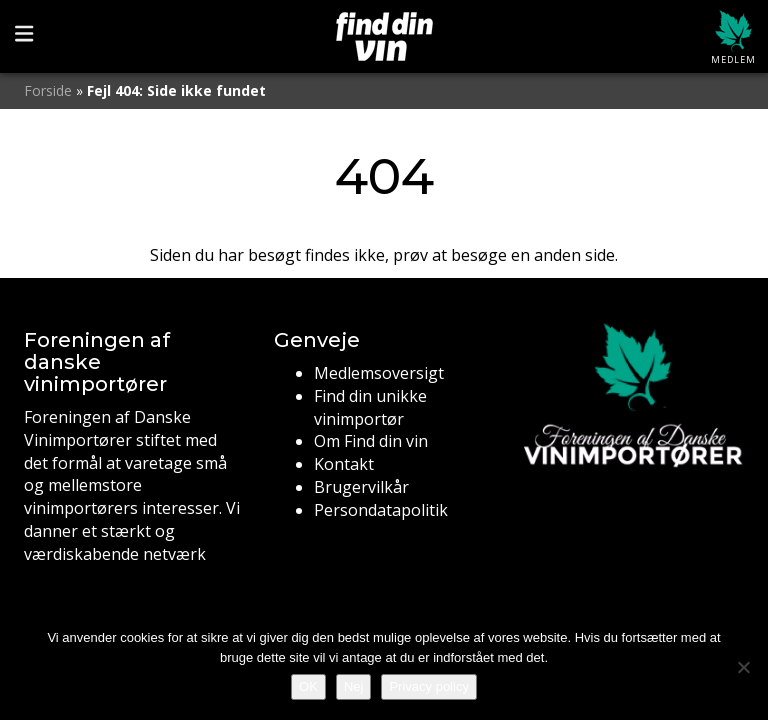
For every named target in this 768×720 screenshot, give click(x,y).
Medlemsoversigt (379, 373)
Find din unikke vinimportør (370, 407)
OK (308, 686)
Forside (48, 90)
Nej (354, 686)
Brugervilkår (361, 487)
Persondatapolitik (381, 510)
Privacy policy (428, 686)
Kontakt (344, 464)
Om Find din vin (371, 441)
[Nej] (743, 667)
